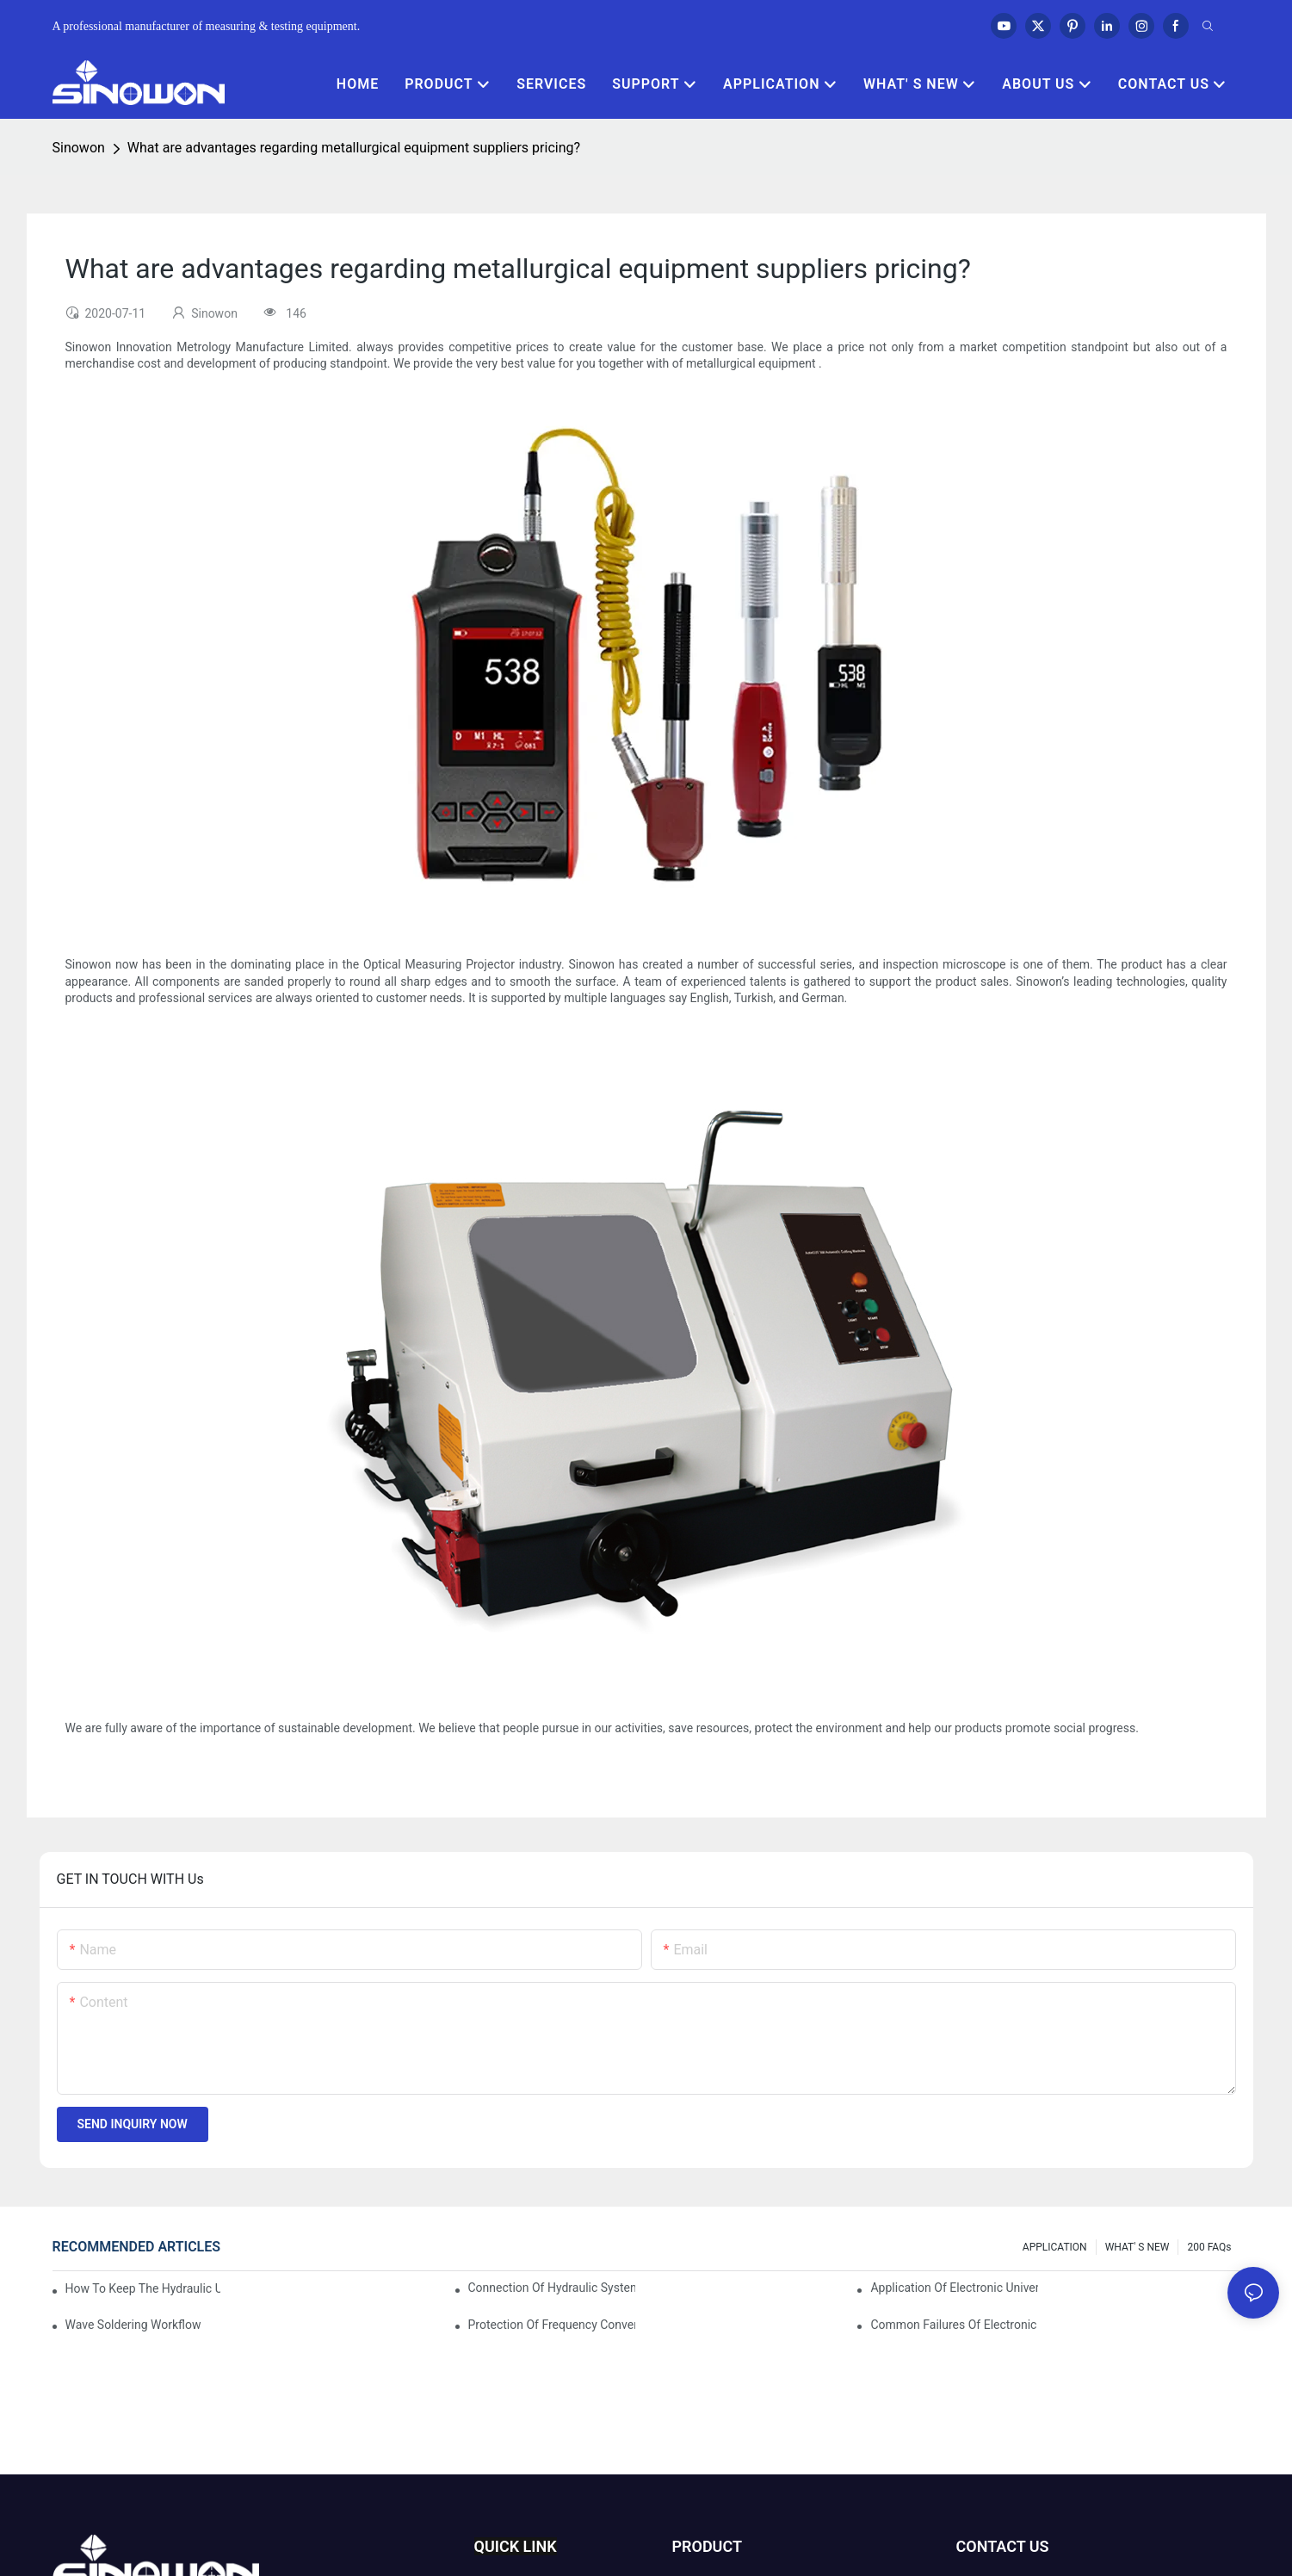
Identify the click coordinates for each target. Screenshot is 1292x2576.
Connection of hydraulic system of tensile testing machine (552, 2287)
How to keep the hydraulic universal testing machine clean (143, 2288)
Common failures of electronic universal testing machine (954, 2324)
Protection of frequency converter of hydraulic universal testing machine (552, 2324)
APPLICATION (1055, 2247)
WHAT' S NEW (1137, 2247)
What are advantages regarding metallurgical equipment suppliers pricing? (353, 147)
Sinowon (79, 147)
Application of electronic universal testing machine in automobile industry (954, 2287)
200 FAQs (1209, 2247)
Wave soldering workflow (133, 2324)
